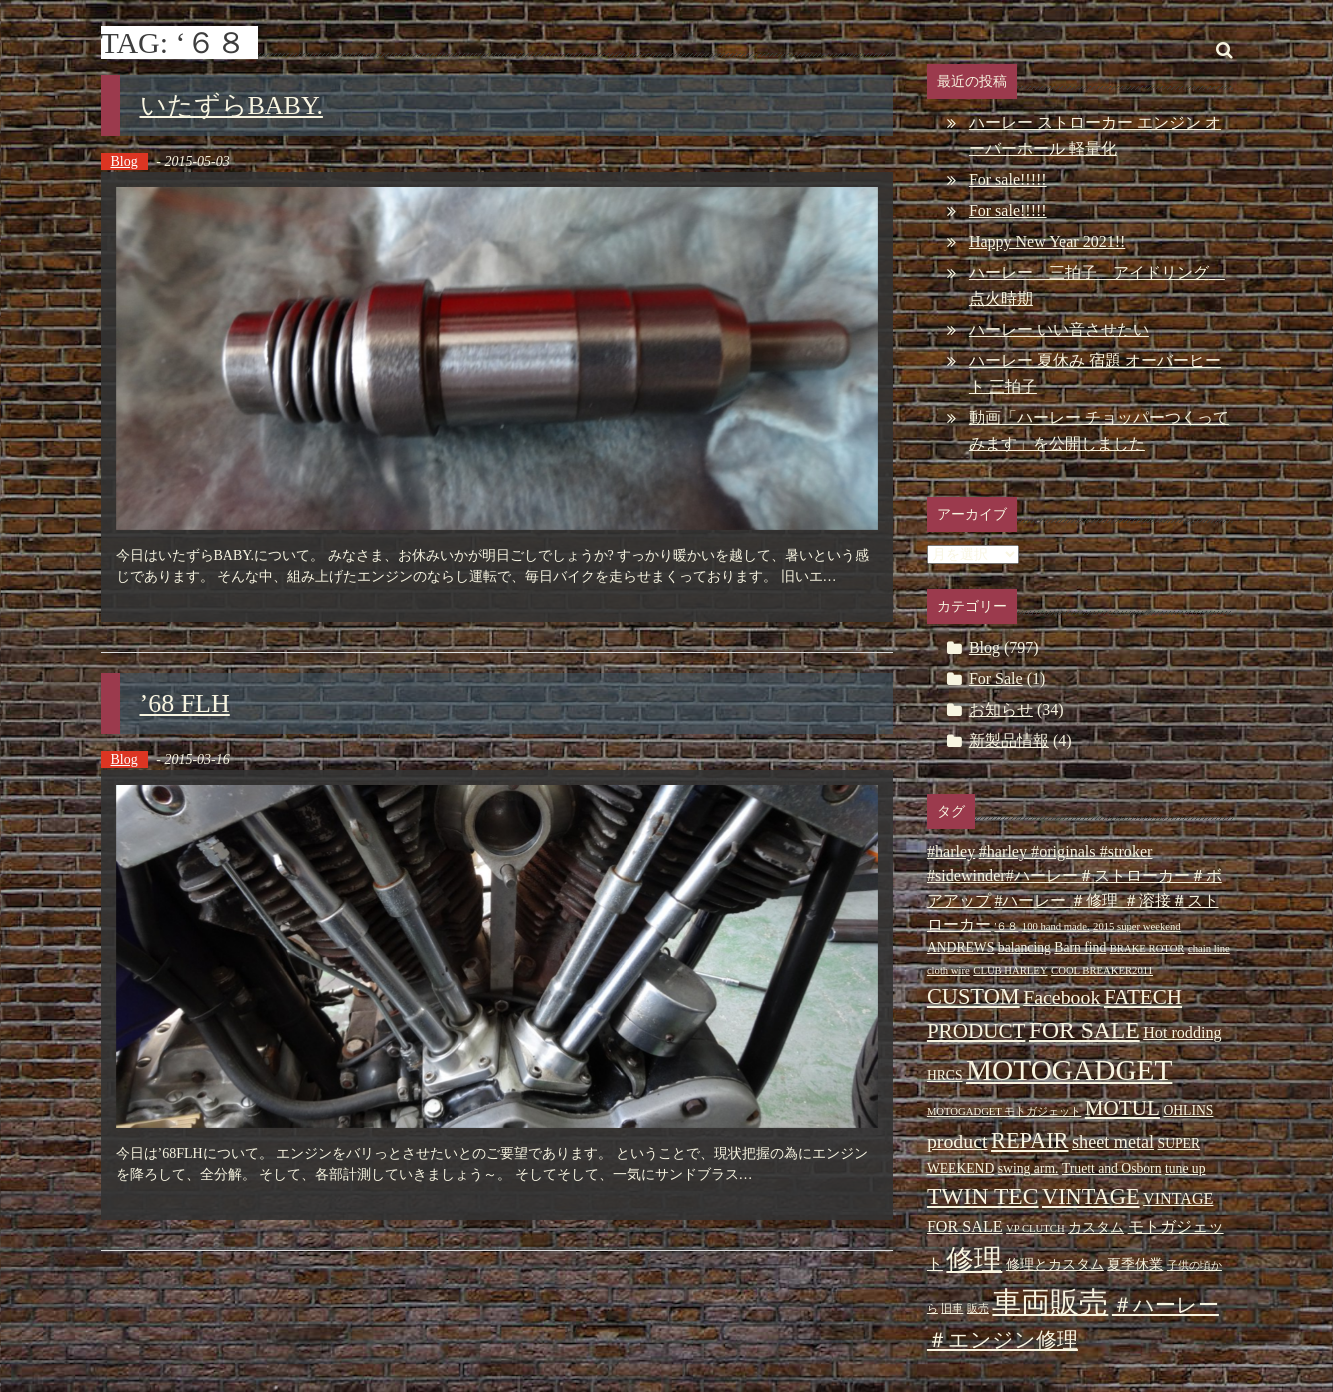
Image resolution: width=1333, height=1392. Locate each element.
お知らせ (1001, 709)
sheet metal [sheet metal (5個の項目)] (1113, 1142)
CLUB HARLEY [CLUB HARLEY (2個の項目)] (1010, 970)
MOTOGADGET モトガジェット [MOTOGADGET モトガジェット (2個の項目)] (1004, 1111)
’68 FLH (185, 703)
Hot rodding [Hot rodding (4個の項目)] (1182, 1032)
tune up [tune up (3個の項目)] (1185, 1168)
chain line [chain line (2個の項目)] (1209, 948)
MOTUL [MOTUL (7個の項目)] (1122, 1108)
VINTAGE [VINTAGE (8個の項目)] (1091, 1196)
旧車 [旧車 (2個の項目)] (952, 1308)
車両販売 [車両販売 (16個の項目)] (1050, 1302)
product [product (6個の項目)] (957, 1141)
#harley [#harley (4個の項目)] (951, 851)
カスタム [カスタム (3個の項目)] (1096, 1227)
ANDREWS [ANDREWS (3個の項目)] (960, 947)
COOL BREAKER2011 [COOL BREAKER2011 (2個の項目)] (1102, 970)
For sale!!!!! (1008, 179)
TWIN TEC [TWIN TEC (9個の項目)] (983, 1196)
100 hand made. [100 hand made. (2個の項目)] (1056, 926)
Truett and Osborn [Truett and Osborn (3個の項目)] (1112, 1168)
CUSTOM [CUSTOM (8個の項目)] (973, 996)
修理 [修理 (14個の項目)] (974, 1259)
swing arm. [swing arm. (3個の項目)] (1028, 1168)
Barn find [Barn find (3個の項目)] (1080, 947)
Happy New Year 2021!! (1047, 241)
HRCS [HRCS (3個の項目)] (945, 1075)
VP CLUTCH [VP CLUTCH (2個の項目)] (1035, 1228)
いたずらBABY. (231, 105)
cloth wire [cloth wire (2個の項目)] (948, 970)
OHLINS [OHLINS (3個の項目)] (1188, 1110)
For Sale (996, 678)
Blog (124, 161)
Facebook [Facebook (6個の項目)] (1061, 997)
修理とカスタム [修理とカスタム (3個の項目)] (1055, 1264)
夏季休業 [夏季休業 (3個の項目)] (1135, 1264)
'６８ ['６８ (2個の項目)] (1006, 926)
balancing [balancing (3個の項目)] (1024, 947)
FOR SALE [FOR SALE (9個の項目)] (1084, 1030)
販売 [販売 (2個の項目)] (978, 1308)
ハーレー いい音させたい (1059, 329)
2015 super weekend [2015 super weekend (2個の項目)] (1137, 926)
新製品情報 (1009, 740)
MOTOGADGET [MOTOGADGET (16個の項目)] (1069, 1070)
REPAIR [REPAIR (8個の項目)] (1029, 1140)
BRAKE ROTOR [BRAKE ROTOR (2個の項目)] (1147, 948)
